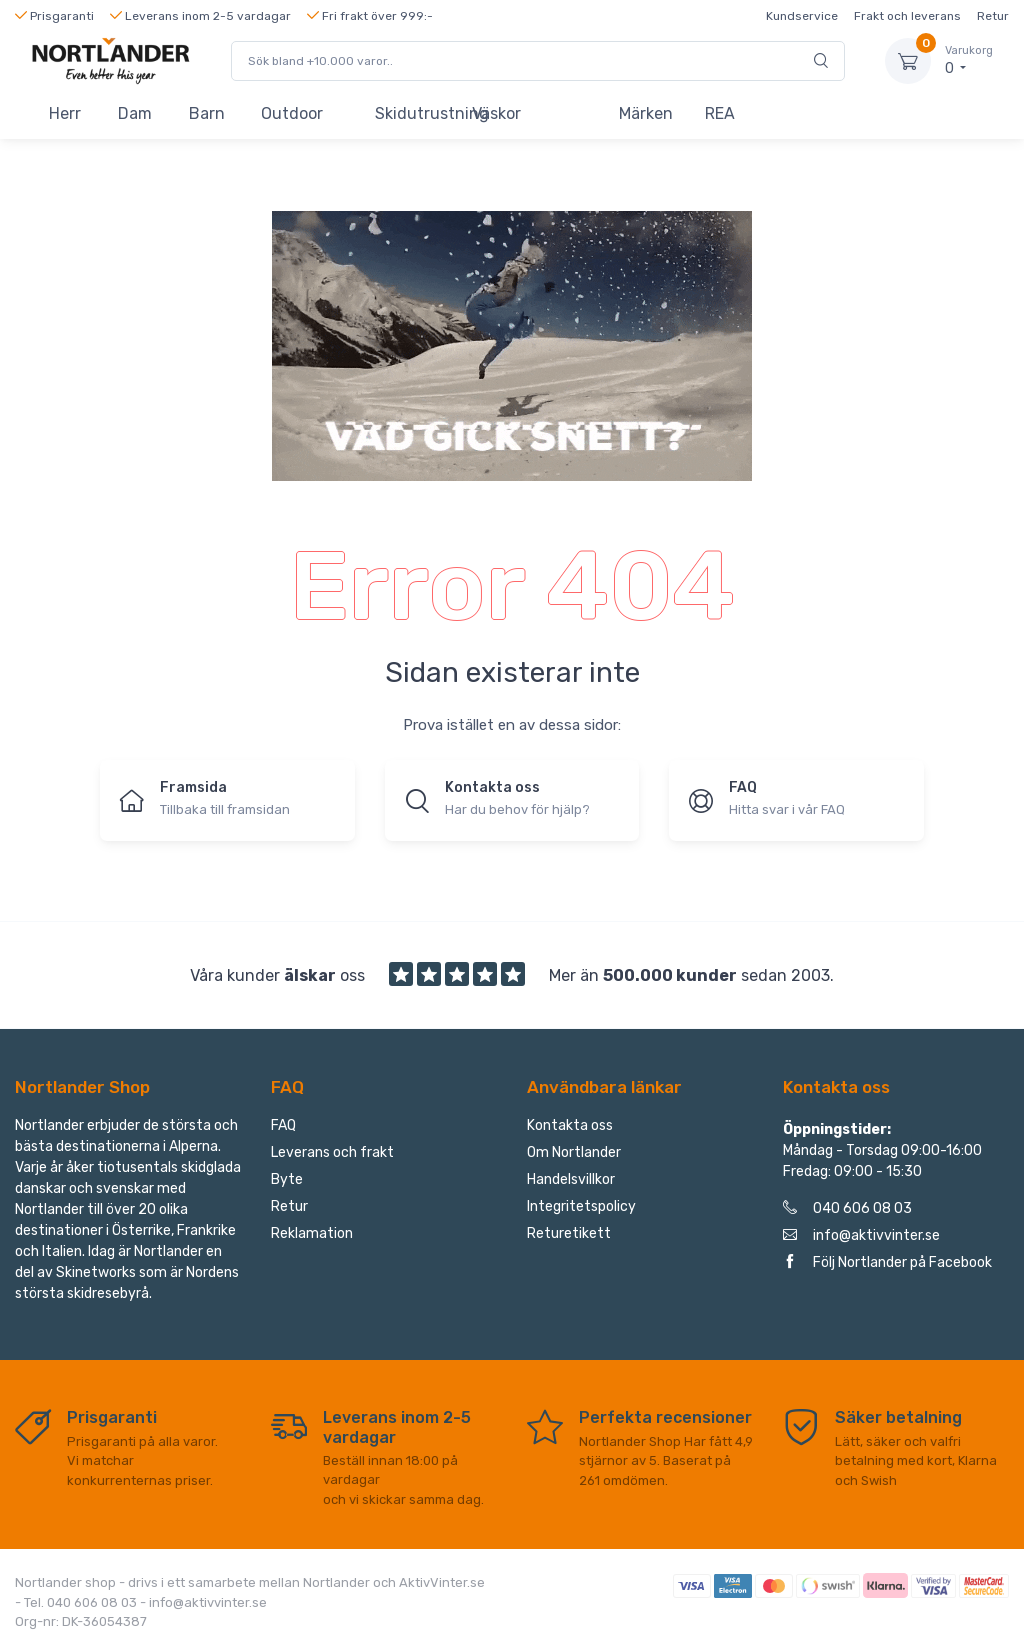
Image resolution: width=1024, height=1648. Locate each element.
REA (720, 113)
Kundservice (802, 16)
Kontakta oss (570, 1125)
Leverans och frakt (332, 1152)
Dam (135, 113)
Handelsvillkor (571, 1179)
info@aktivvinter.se (861, 1235)
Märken (646, 113)
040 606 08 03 (847, 1208)
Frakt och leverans (907, 16)
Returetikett (569, 1233)
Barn (207, 113)
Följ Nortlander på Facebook (887, 1262)
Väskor (496, 113)
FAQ (283, 1125)
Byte (287, 1179)
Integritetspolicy (581, 1206)
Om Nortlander (574, 1152)
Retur (993, 16)
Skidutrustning (414, 113)
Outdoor (292, 113)
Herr (65, 113)
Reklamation (312, 1233)
